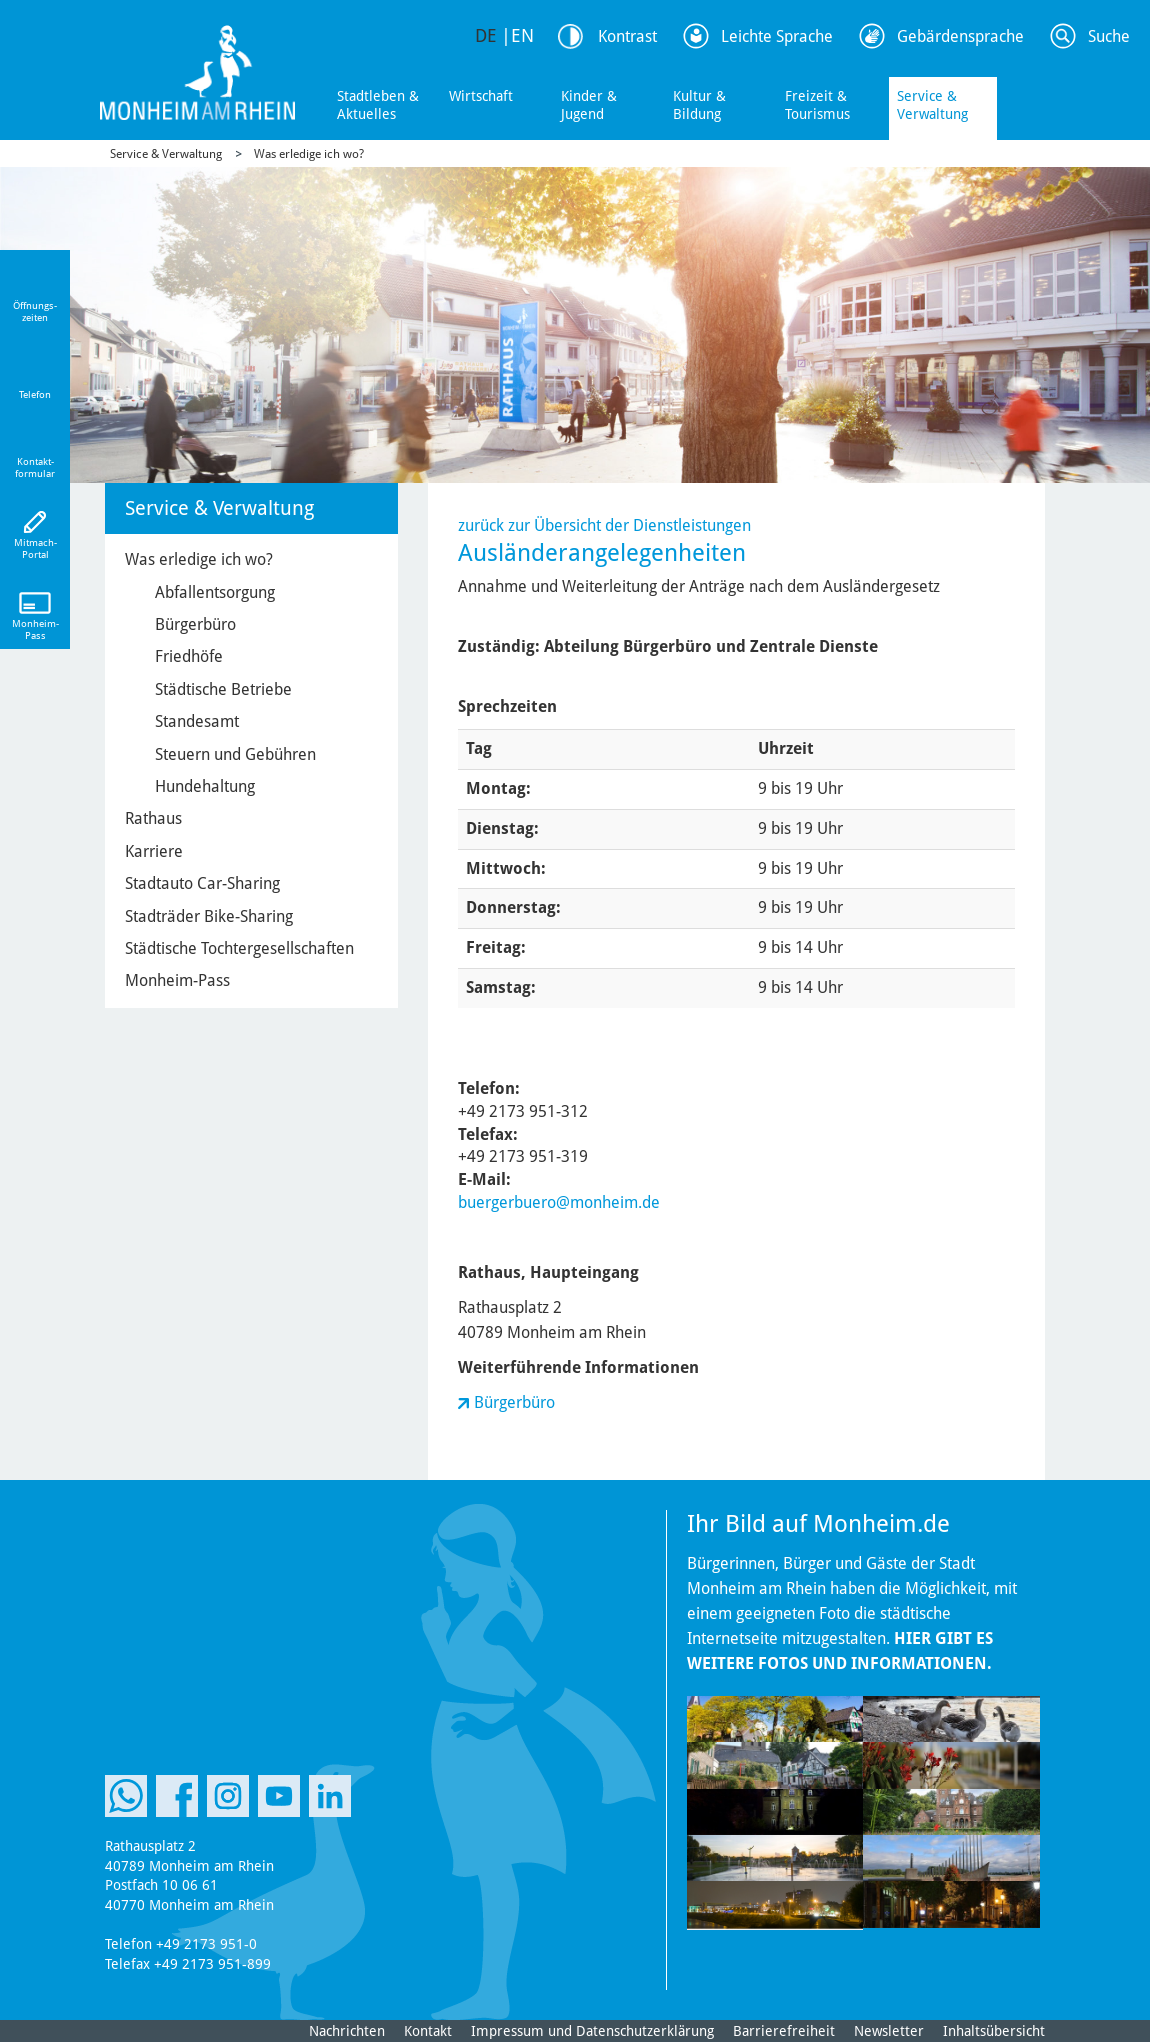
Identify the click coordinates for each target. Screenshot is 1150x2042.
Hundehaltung (205, 786)
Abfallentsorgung (215, 592)
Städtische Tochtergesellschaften (239, 948)
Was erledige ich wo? (309, 154)
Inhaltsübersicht (994, 2031)
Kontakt (428, 2031)
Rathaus (153, 818)
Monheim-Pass (177, 980)
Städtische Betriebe (223, 689)
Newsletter (889, 2031)
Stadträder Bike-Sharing (209, 916)
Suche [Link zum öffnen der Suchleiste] (1109, 36)
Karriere (154, 851)
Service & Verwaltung (932, 105)
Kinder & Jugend (589, 105)
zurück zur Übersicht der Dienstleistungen (604, 525)
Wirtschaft (481, 96)
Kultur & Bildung (699, 105)
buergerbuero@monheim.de (559, 1202)
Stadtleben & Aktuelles (378, 105)
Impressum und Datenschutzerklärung (592, 2031)
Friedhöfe (189, 656)
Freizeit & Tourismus (817, 105)
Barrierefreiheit (784, 2031)
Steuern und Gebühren (235, 754)
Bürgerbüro (514, 1402)
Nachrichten (347, 2031)
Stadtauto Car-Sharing (202, 883)
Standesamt (197, 721)
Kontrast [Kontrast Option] (627, 36)
